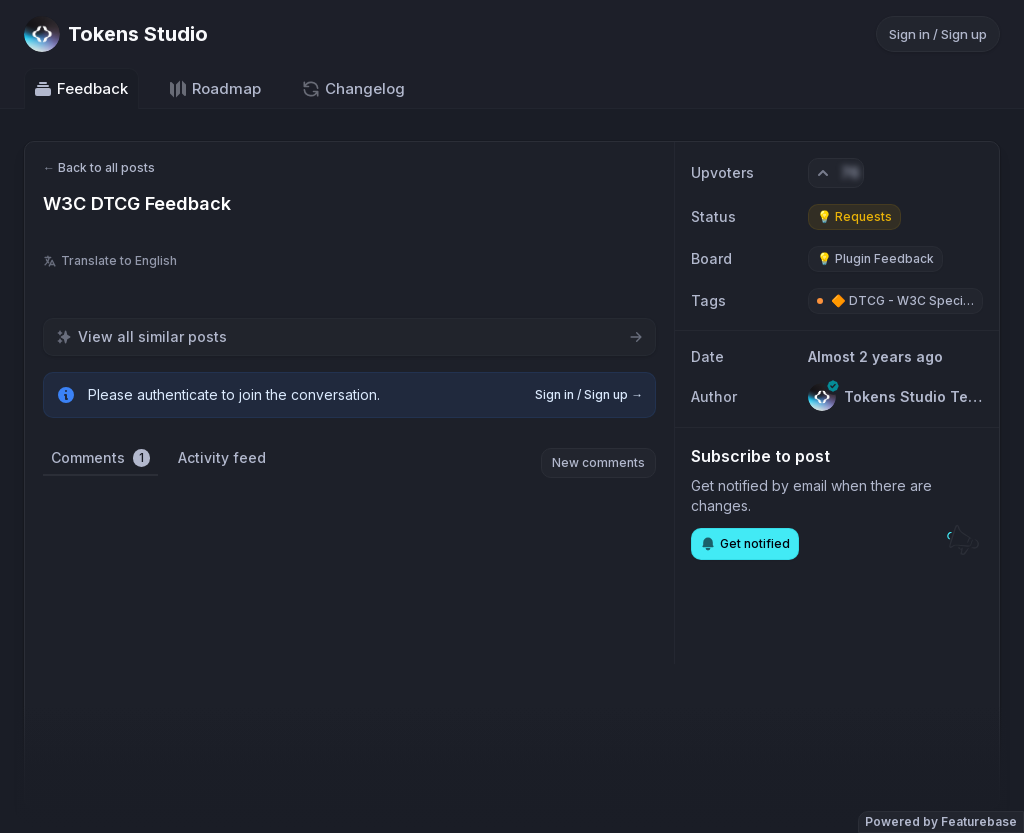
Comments (100, 458)
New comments (598, 462)
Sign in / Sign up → (589, 394)
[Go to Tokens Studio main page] (116, 34)
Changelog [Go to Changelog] (353, 89)
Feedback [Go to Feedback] (80, 89)
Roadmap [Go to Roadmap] (214, 89)
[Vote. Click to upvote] (836, 173)
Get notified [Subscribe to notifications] (745, 544)
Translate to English (110, 260)
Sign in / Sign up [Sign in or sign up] (938, 34)
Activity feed (222, 457)
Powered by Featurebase (941, 821)
